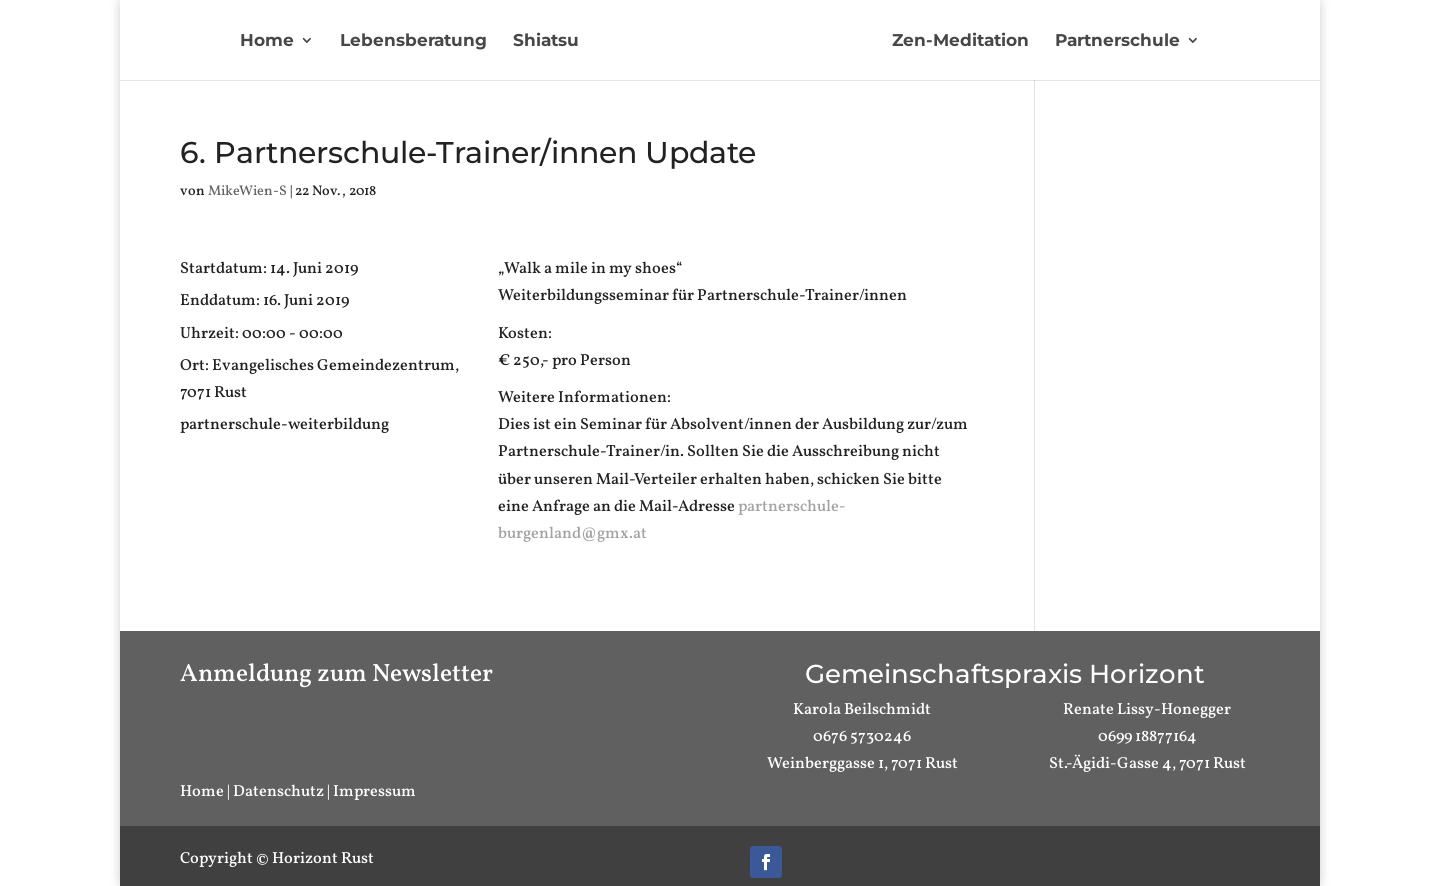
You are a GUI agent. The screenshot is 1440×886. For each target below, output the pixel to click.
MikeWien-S (247, 191)
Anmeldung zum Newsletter (336, 674)
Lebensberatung (413, 41)
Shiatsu (546, 41)
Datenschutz (278, 792)
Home (267, 41)
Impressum (374, 792)
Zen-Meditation (960, 41)
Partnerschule (1117, 41)
